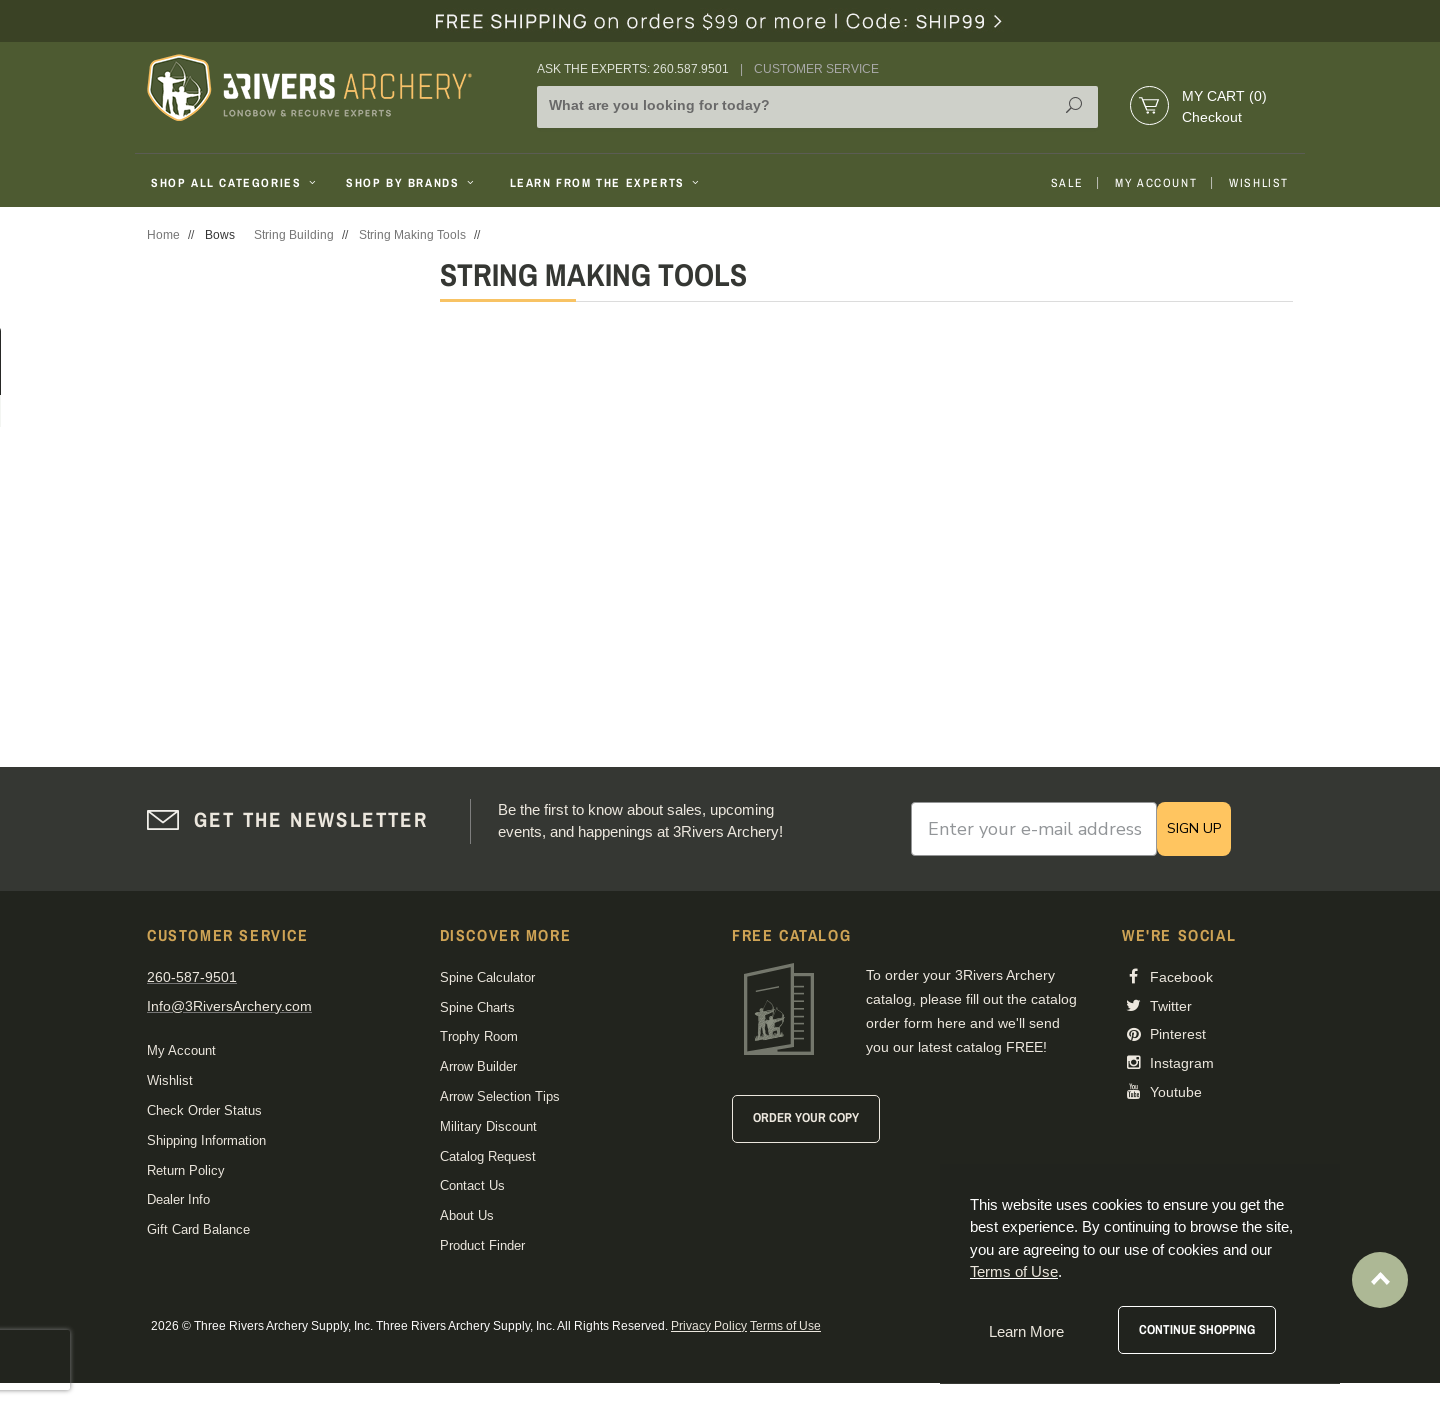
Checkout (1212, 117)
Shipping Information (206, 1140)
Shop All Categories (235, 183)
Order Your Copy (806, 1117)
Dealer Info (178, 1199)
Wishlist (1259, 183)
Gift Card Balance (198, 1229)
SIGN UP (1194, 828)
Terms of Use (785, 1326)
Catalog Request (488, 1156)
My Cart (1224, 96)
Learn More (1026, 1331)
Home (163, 235)
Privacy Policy (709, 1326)
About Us (467, 1215)
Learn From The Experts (606, 183)
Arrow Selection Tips (500, 1096)
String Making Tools (412, 235)
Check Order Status (204, 1110)
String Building (294, 235)
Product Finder (482, 1245)
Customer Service (816, 69)
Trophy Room (479, 1036)
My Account (1156, 183)
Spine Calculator (487, 977)
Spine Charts (477, 1007)
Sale (1067, 183)
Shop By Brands (412, 183)
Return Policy (186, 1170)
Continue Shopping (1197, 1329)
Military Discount (488, 1126)
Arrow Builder (478, 1066)
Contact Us (472, 1185)
